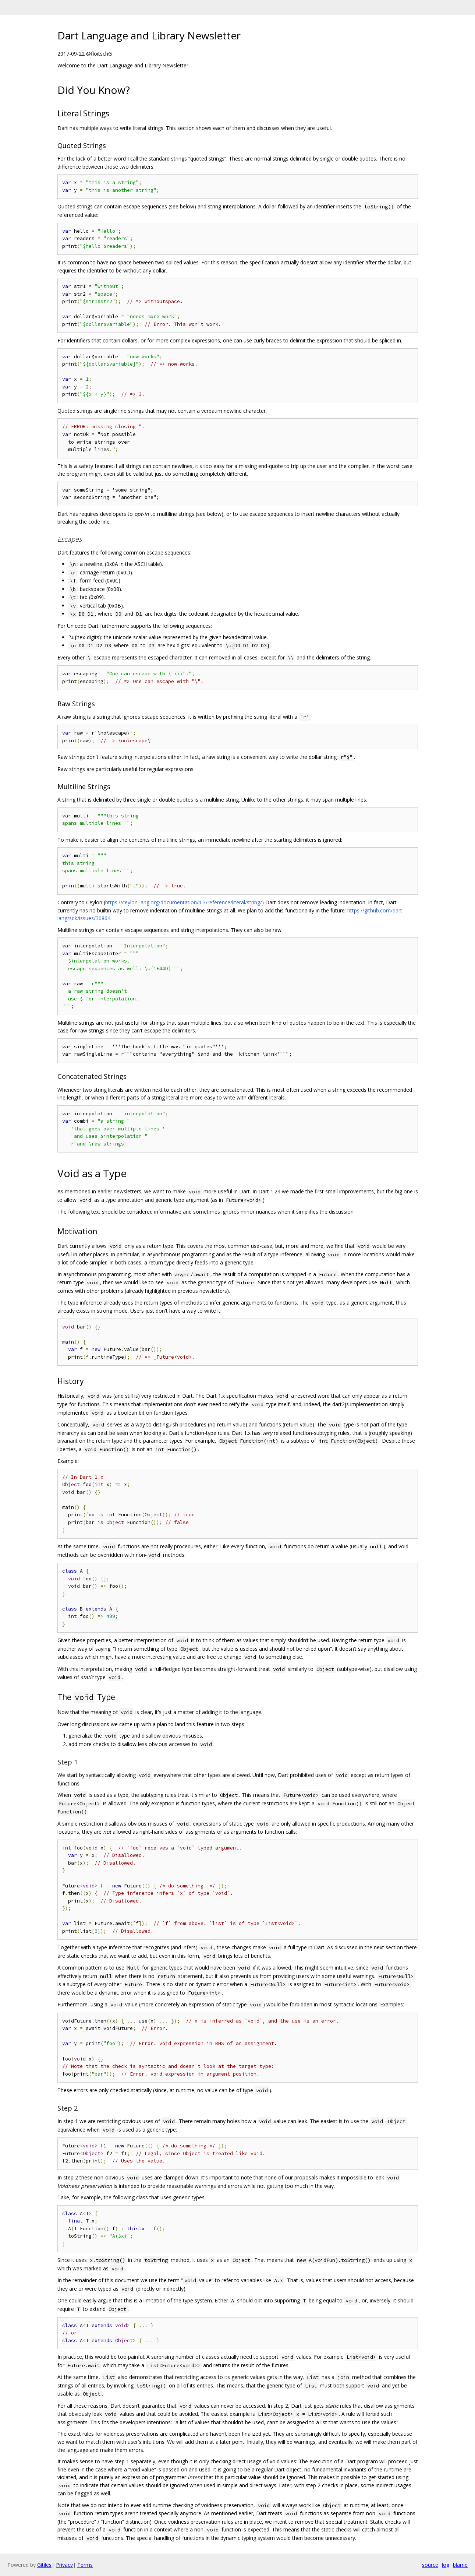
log (445, 2564)
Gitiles (44, 2564)
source (430, 2564)
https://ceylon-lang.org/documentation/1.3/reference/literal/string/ (183, 902)
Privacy (64, 2564)
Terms (85, 2564)
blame (460, 2564)
